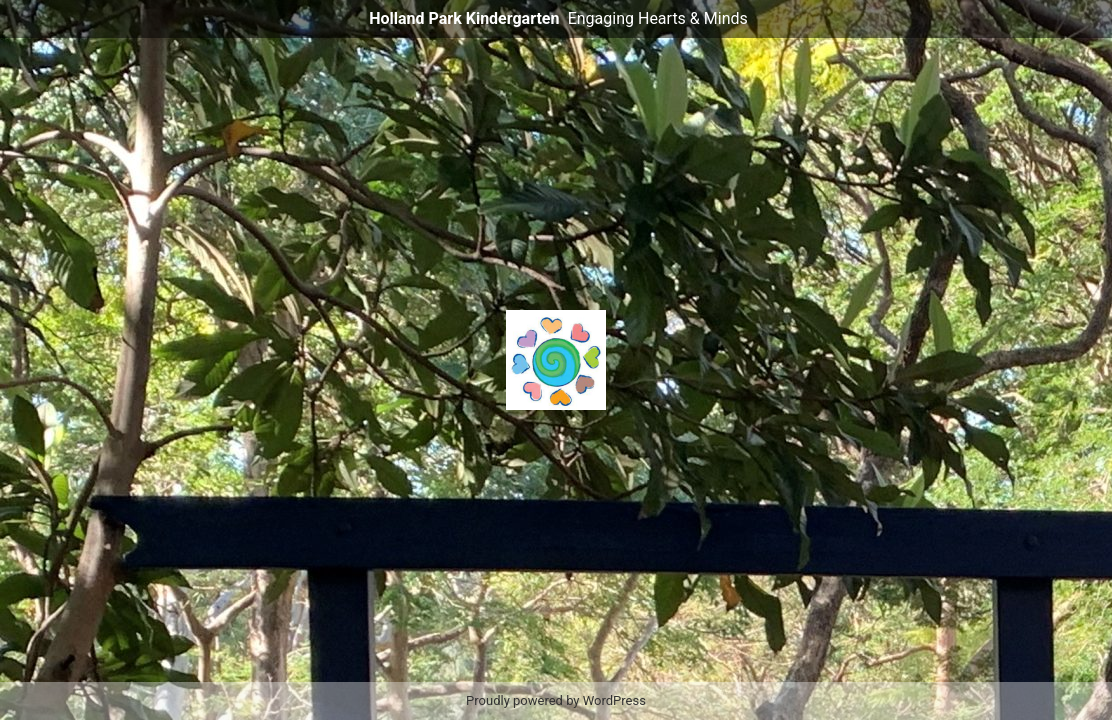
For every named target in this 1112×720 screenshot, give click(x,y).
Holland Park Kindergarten (464, 18)
